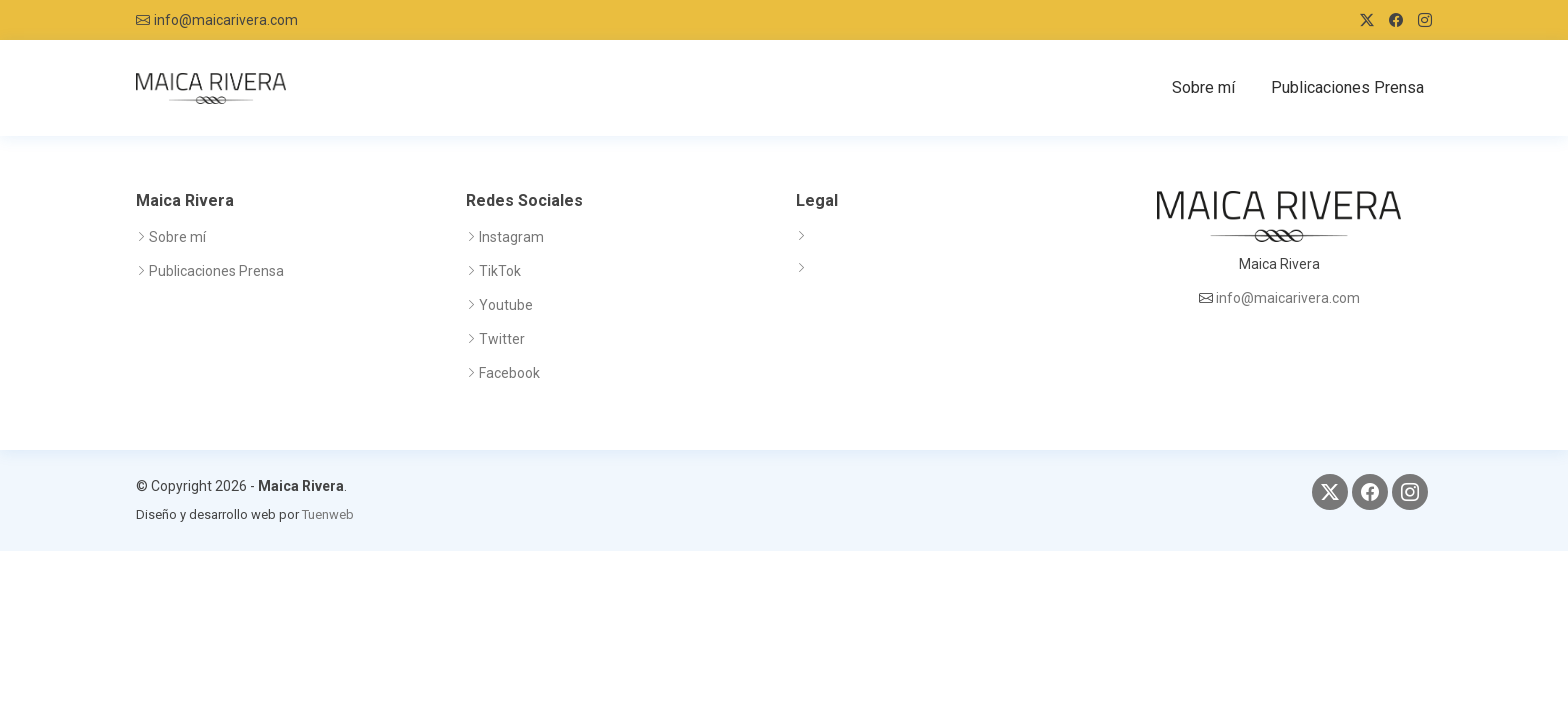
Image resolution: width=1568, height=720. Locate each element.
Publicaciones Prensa (1347, 87)
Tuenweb (328, 514)
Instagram (511, 237)
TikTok (500, 271)
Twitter (502, 339)
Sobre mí (1203, 87)
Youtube (506, 305)
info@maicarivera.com (226, 20)
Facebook (509, 373)
